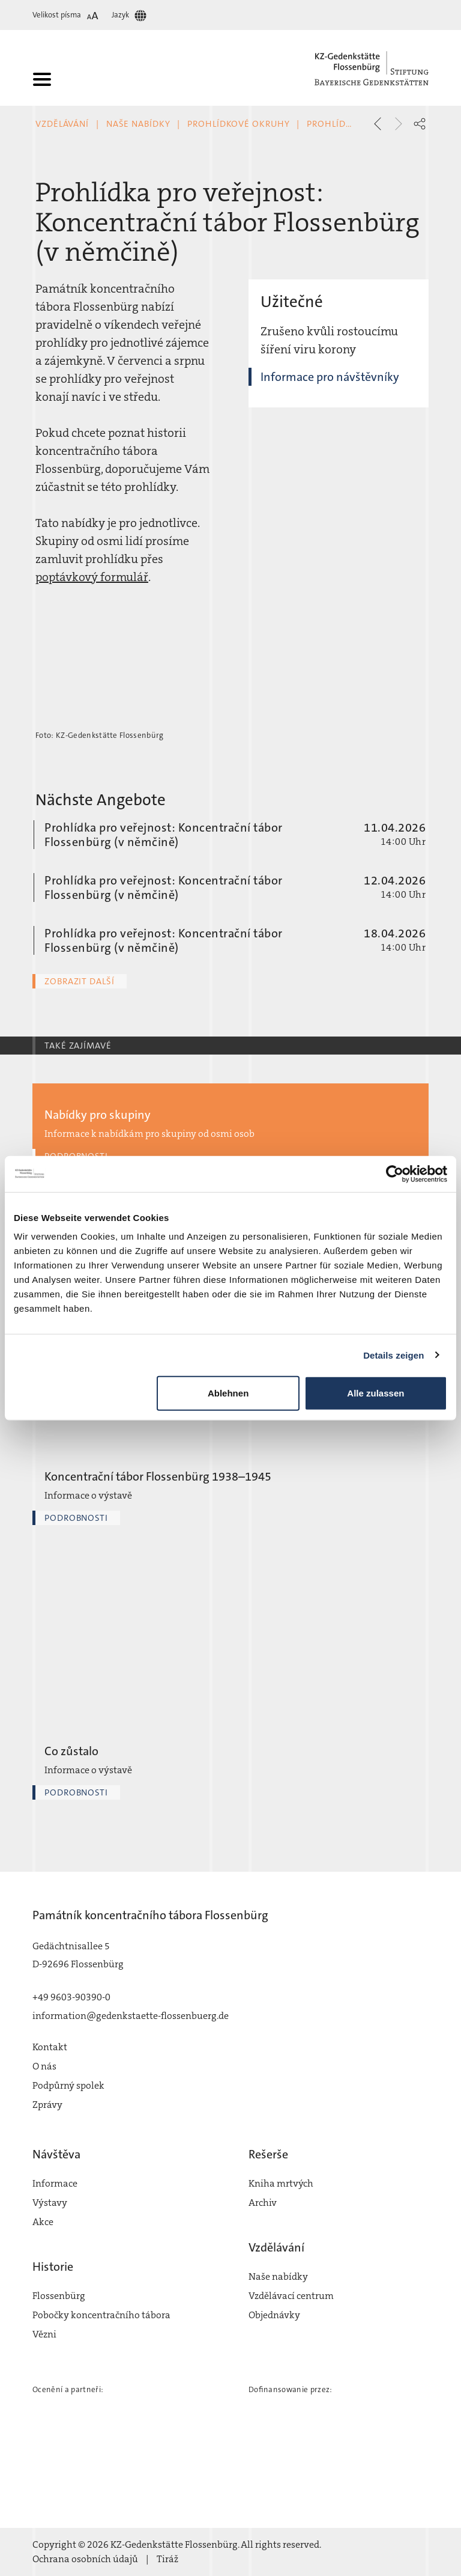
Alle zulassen (375, 1393)
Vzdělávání (62, 124)
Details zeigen (393, 1355)
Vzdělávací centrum (291, 2295)
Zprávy (47, 2104)
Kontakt (49, 2047)
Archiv (263, 2202)
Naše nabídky (138, 124)
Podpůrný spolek (68, 2085)
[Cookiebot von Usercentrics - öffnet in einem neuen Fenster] (394, 1174)
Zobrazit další (79, 981)
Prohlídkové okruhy (238, 124)
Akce (42, 2221)
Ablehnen (228, 1393)
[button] (420, 124)
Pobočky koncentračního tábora (101, 2315)
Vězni (44, 2334)
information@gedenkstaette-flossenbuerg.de (130, 2015)
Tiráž (167, 2559)
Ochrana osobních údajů (85, 2559)
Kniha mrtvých (281, 2183)
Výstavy (49, 2202)
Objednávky (274, 2315)
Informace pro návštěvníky (330, 377)
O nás (44, 2066)
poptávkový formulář (91, 577)
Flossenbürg (58, 2295)
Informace (54, 2183)
